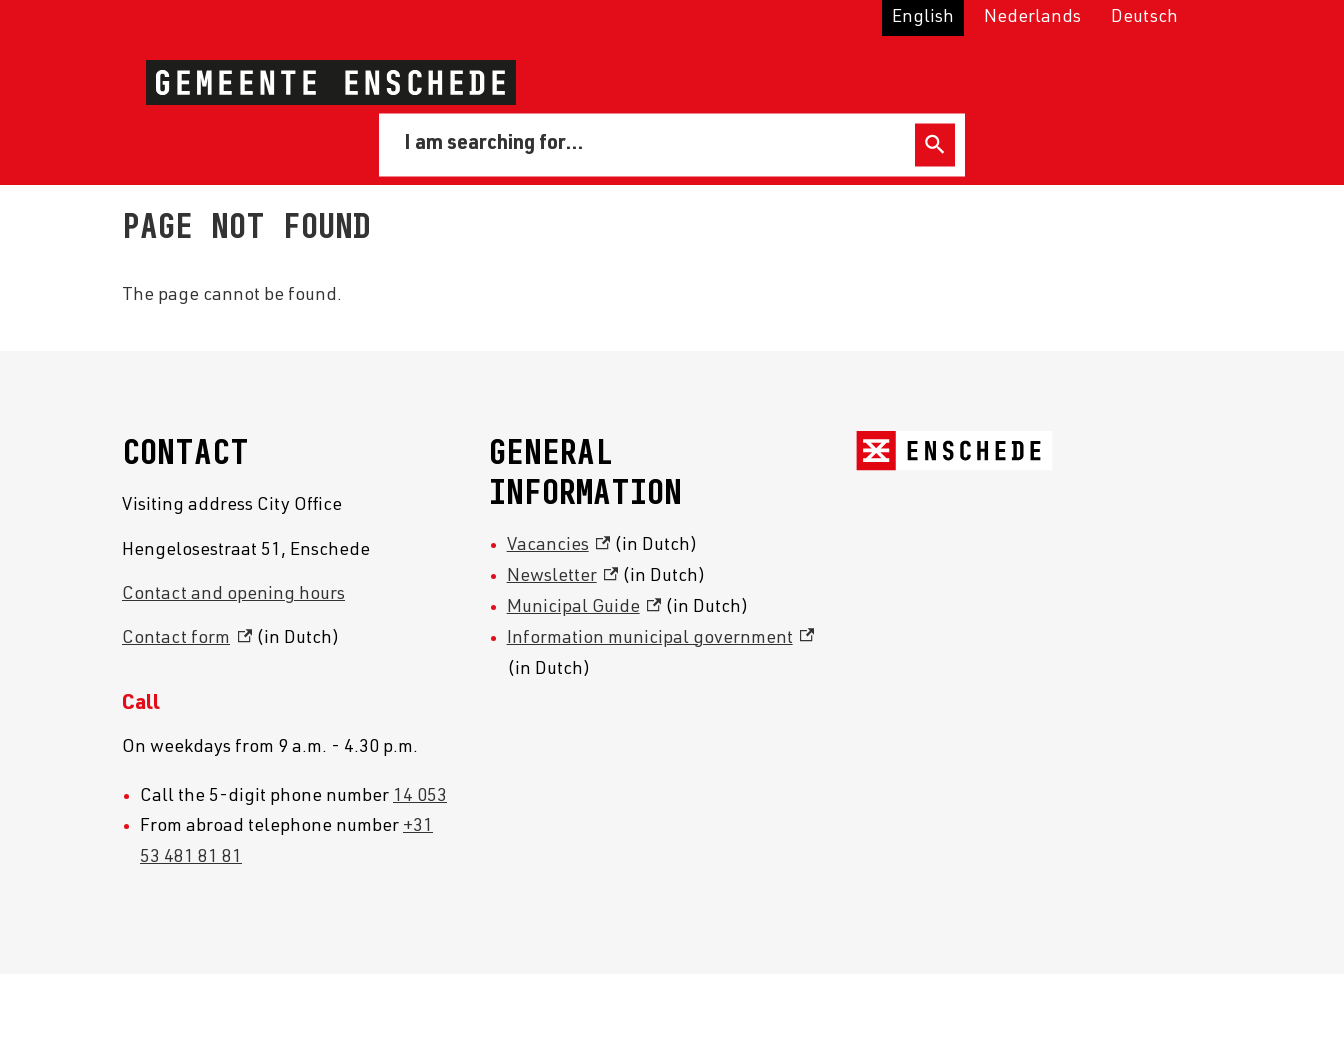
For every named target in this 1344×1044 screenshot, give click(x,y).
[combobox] (650, 144)
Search (935, 144)
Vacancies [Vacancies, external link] (559, 546)
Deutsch (1144, 18)
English (923, 18)
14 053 (420, 797)
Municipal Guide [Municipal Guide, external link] (584, 608)
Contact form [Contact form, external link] (187, 639)
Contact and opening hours (233, 595)
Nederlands (1032, 18)
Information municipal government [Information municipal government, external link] (661, 639)
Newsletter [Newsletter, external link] (563, 577)
